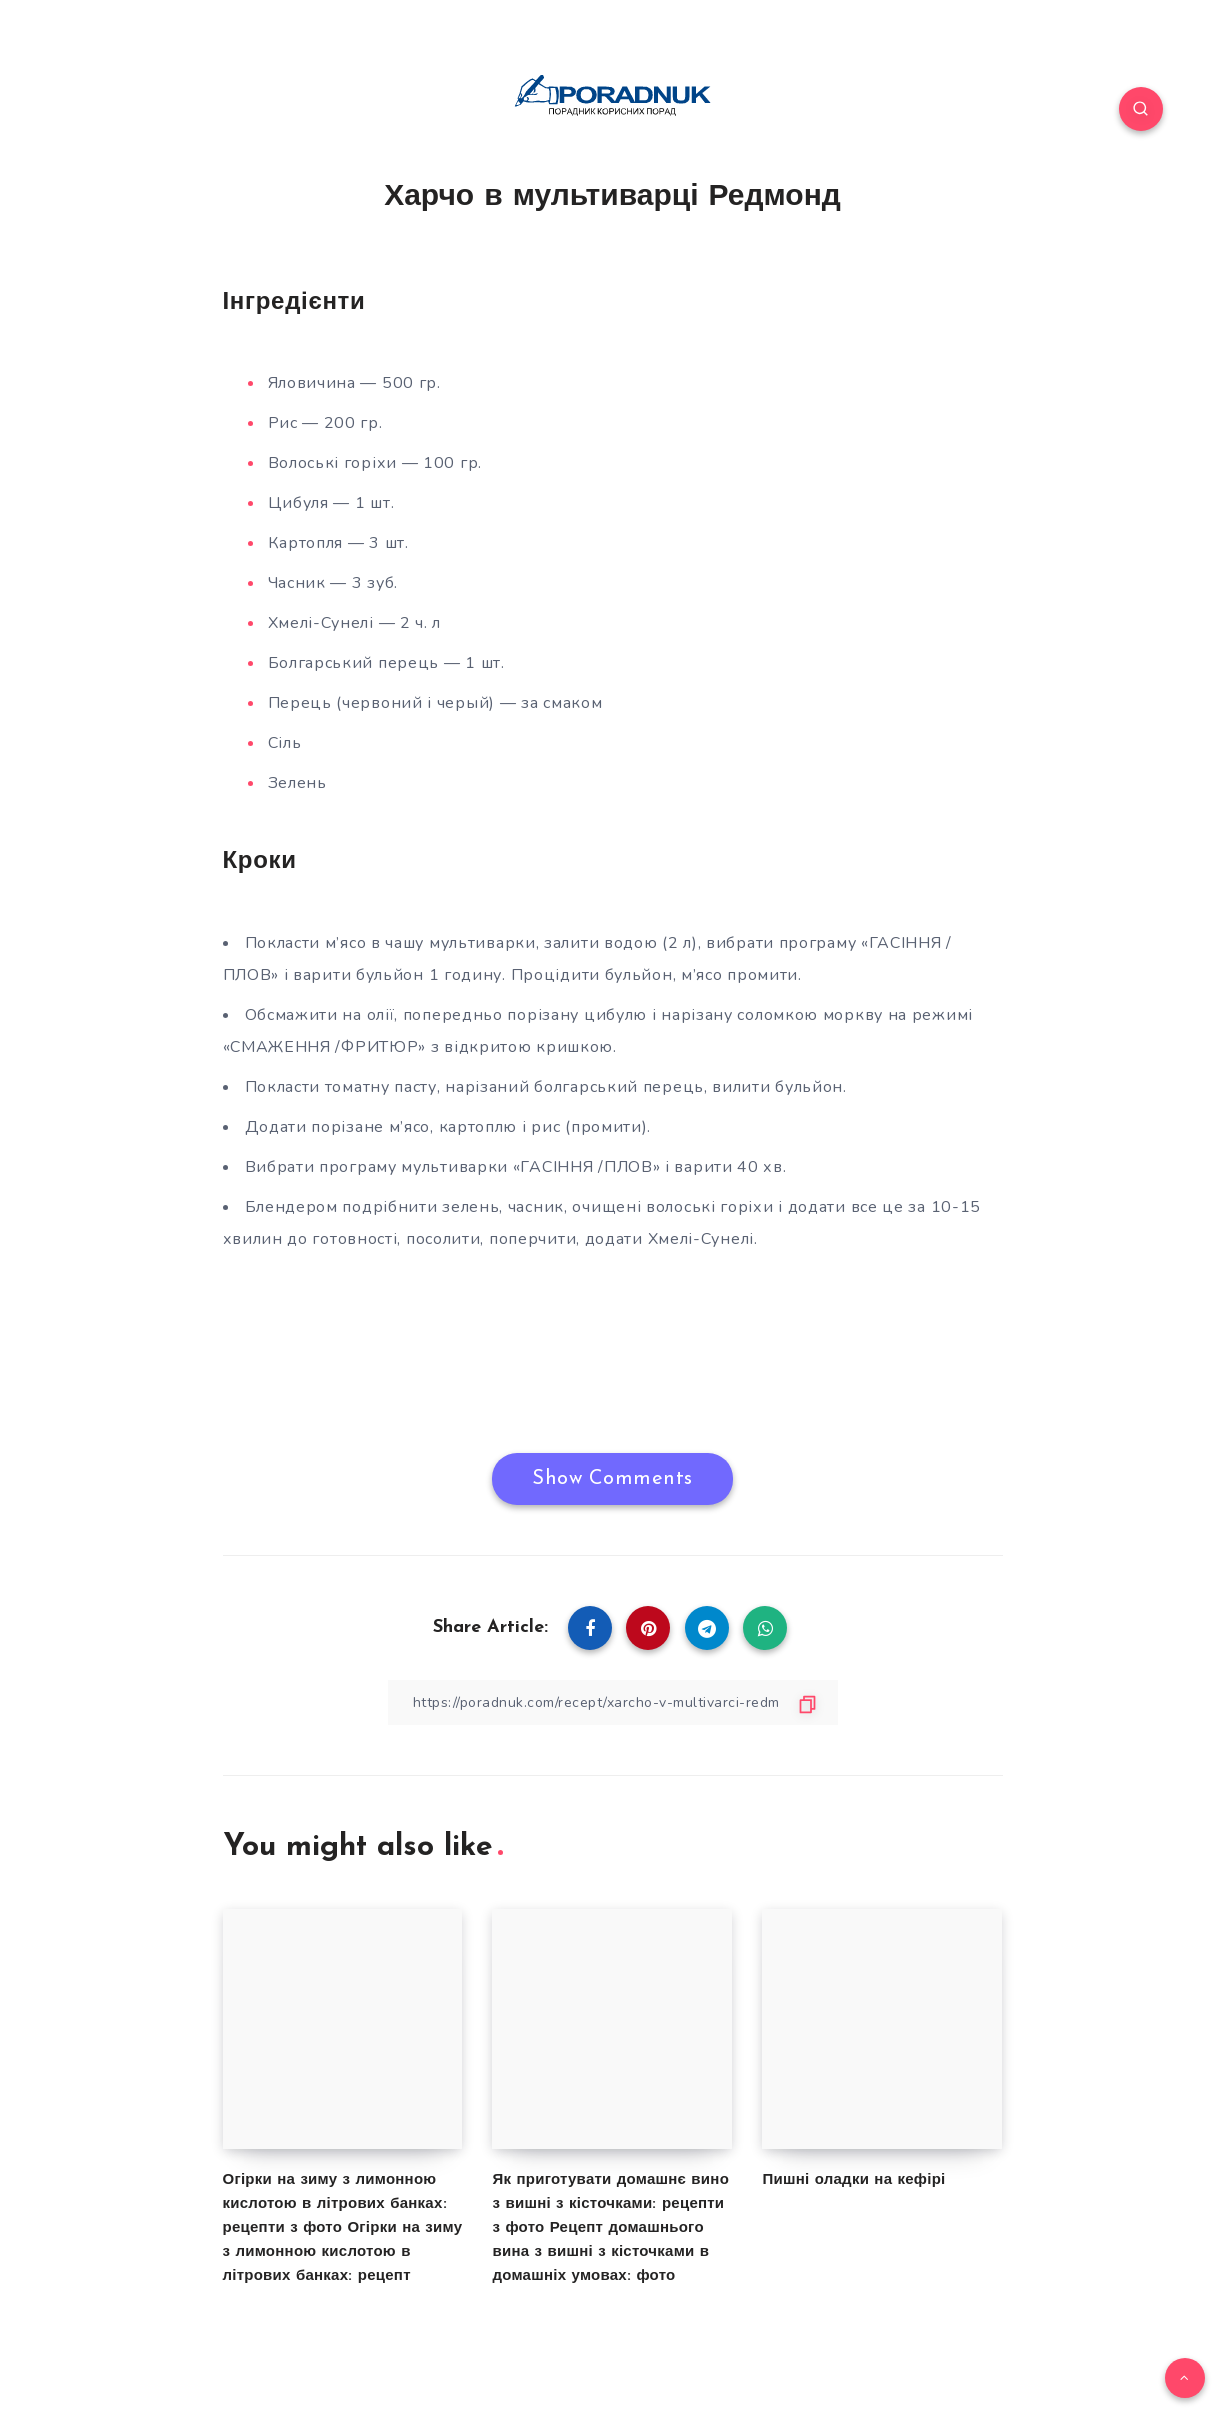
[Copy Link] (613, 1702)
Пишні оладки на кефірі (853, 2180)
